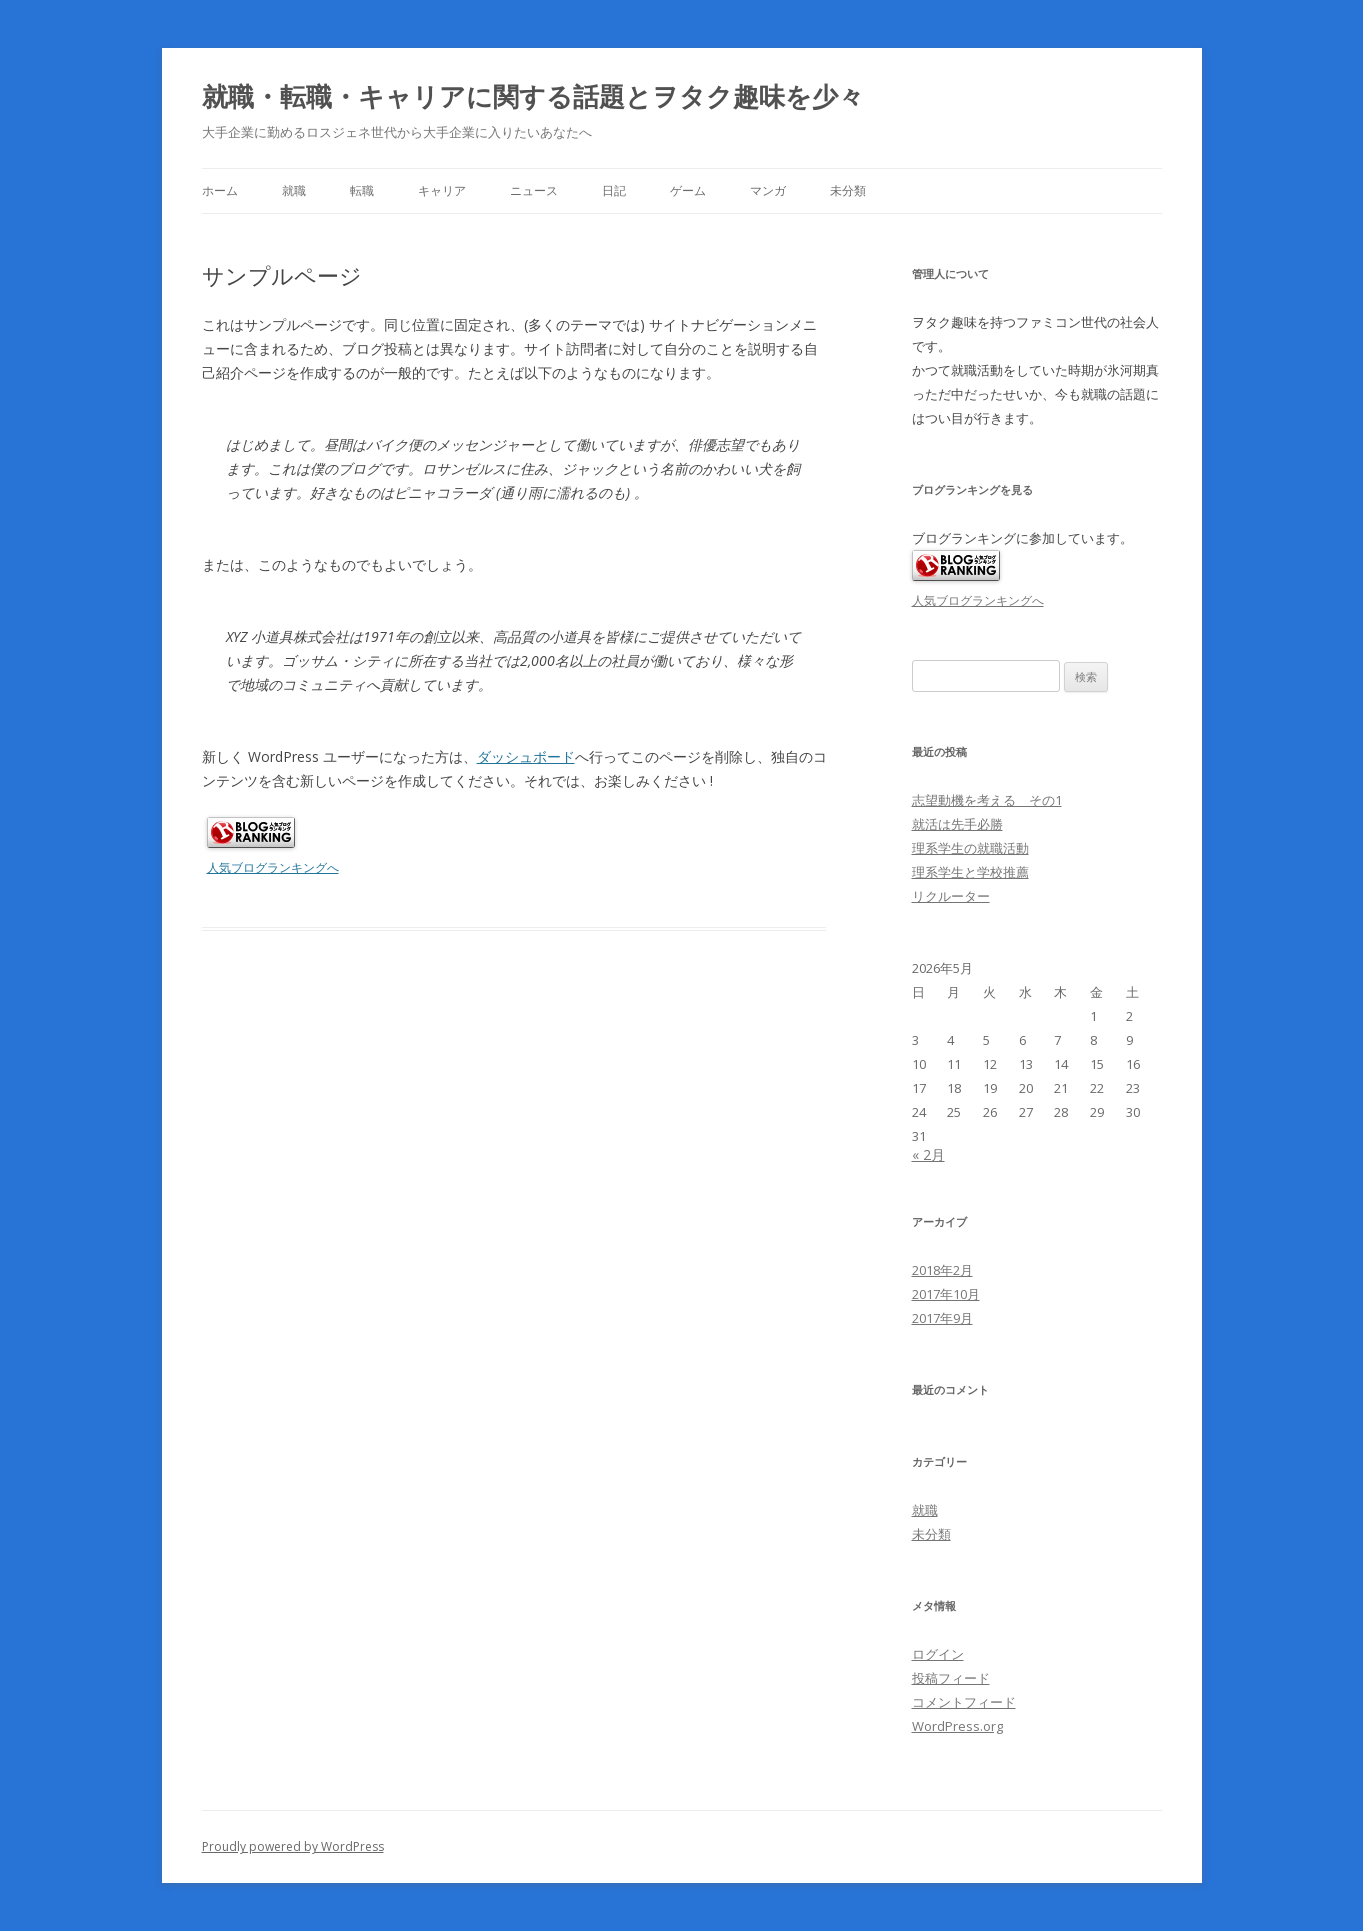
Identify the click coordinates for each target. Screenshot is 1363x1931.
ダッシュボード (526, 756)
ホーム (220, 190)
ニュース (534, 190)
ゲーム (688, 190)
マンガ (768, 190)
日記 (614, 190)
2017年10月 (946, 1294)
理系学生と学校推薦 (970, 872)
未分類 (848, 190)
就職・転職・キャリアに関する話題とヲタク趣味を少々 (533, 96)
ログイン (938, 1654)
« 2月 (928, 1154)
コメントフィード (964, 1702)
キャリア (442, 190)
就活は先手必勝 (957, 824)
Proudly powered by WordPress (293, 1846)
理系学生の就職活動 (970, 848)
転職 (362, 190)
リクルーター (951, 896)
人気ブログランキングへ (273, 867)
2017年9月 (942, 1318)
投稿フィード (951, 1678)
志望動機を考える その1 (987, 800)
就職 (294, 190)
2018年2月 (942, 1270)
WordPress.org (957, 1726)
